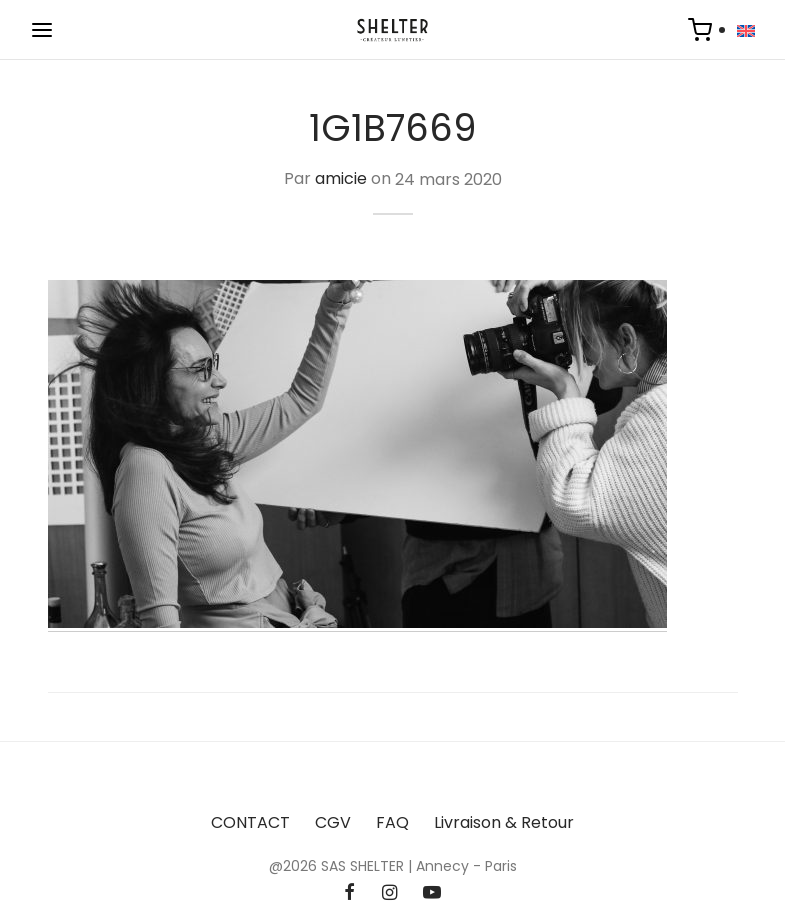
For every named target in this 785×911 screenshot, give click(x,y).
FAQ (392, 822)
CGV (333, 822)
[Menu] (42, 30)
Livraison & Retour (504, 822)
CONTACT (250, 822)
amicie (341, 179)
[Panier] (700, 30)
